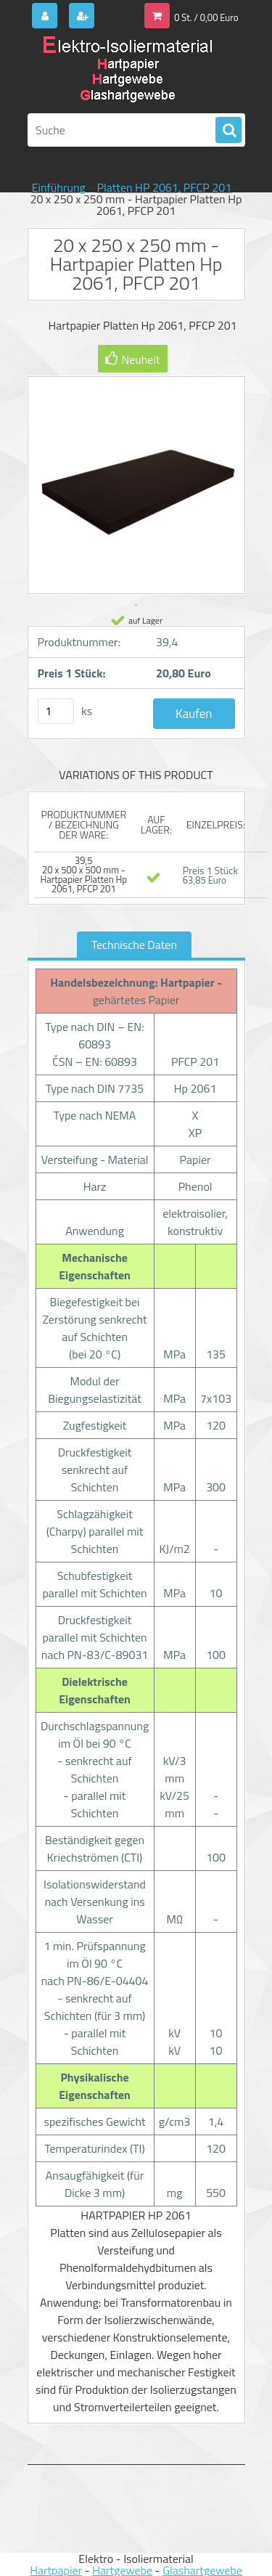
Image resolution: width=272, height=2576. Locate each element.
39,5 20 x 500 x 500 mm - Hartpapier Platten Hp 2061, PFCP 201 (83, 874)
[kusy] (56, 711)
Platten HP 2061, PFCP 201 (164, 187)
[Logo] (127, 71)
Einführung (59, 187)
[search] (228, 130)
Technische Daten (134, 944)
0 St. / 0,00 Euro (206, 17)
